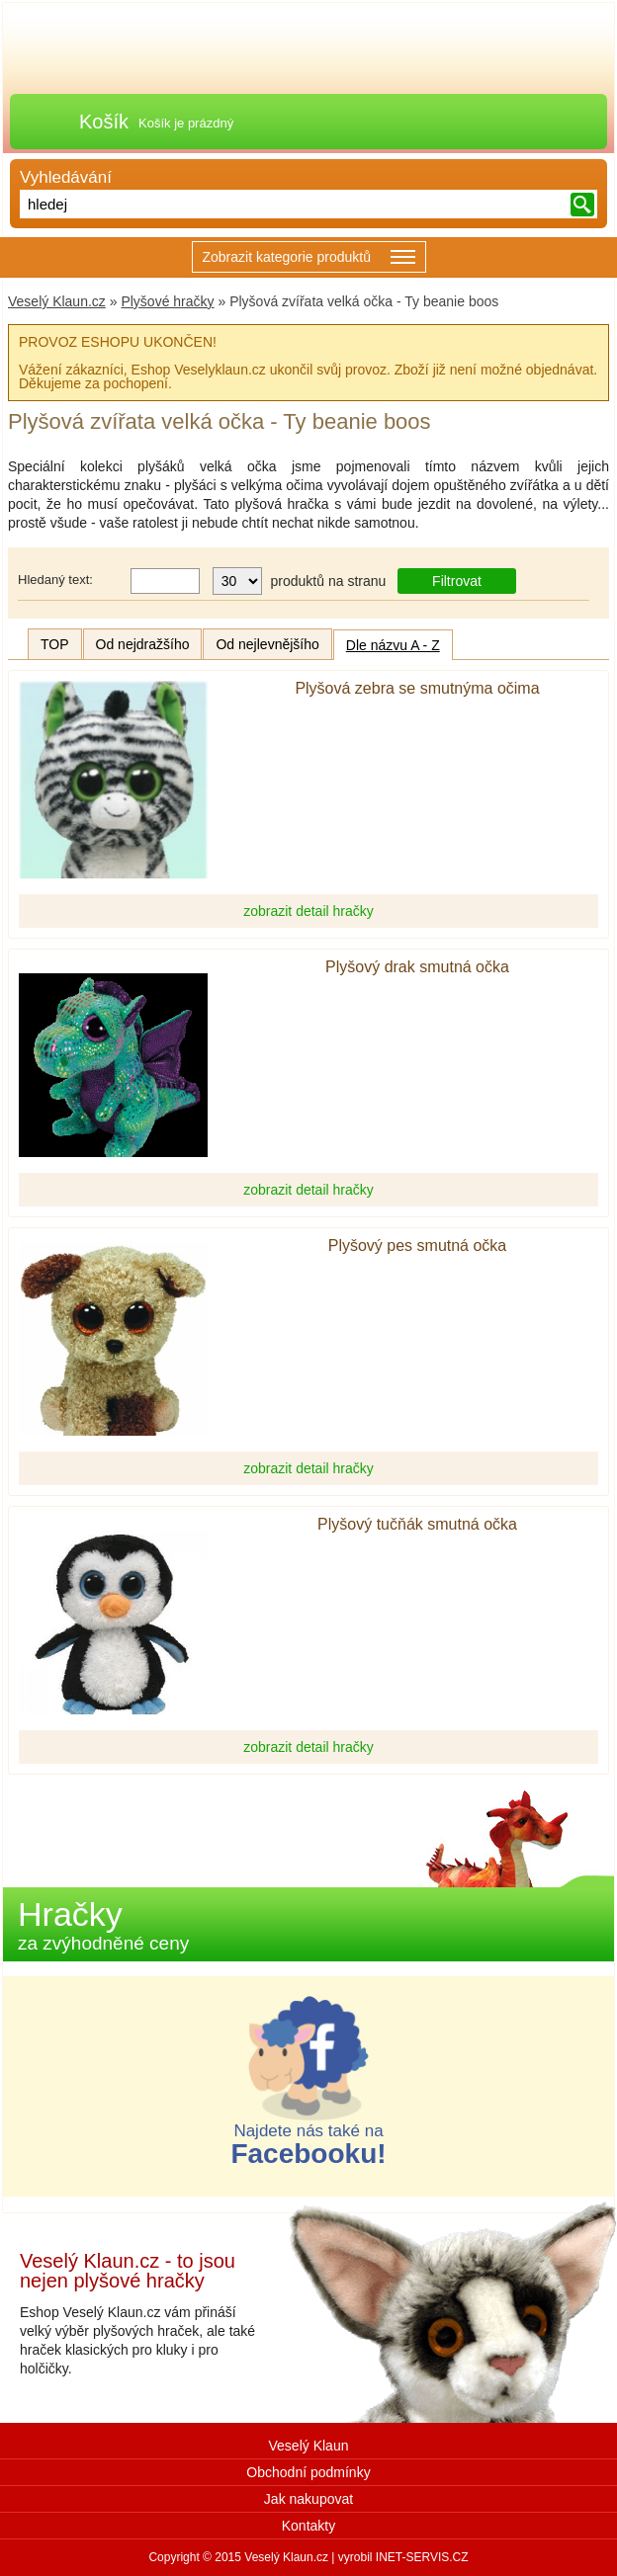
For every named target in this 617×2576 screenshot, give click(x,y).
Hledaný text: (55, 579)
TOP (55, 644)
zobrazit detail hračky (308, 911)
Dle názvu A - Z (393, 645)
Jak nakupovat (308, 2499)
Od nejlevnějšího (267, 644)
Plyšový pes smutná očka (417, 1246)
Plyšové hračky (167, 301)
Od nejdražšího (143, 644)
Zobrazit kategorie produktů (309, 258)
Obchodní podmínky (308, 2472)
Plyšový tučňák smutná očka (417, 1525)
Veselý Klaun (309, 2445)
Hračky (103, 1924)
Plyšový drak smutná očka (417, 967)
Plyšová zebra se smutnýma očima (417, 689)
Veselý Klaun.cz (57, 301)
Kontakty (308, 2526)
